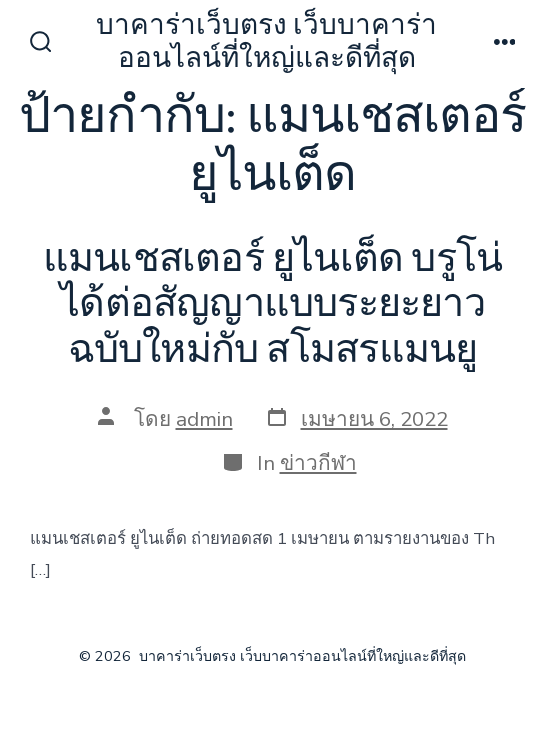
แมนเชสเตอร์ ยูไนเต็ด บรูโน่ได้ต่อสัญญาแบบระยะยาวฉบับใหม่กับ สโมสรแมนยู (273, 304)
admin (204, 419)
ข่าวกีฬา (318, 463)
